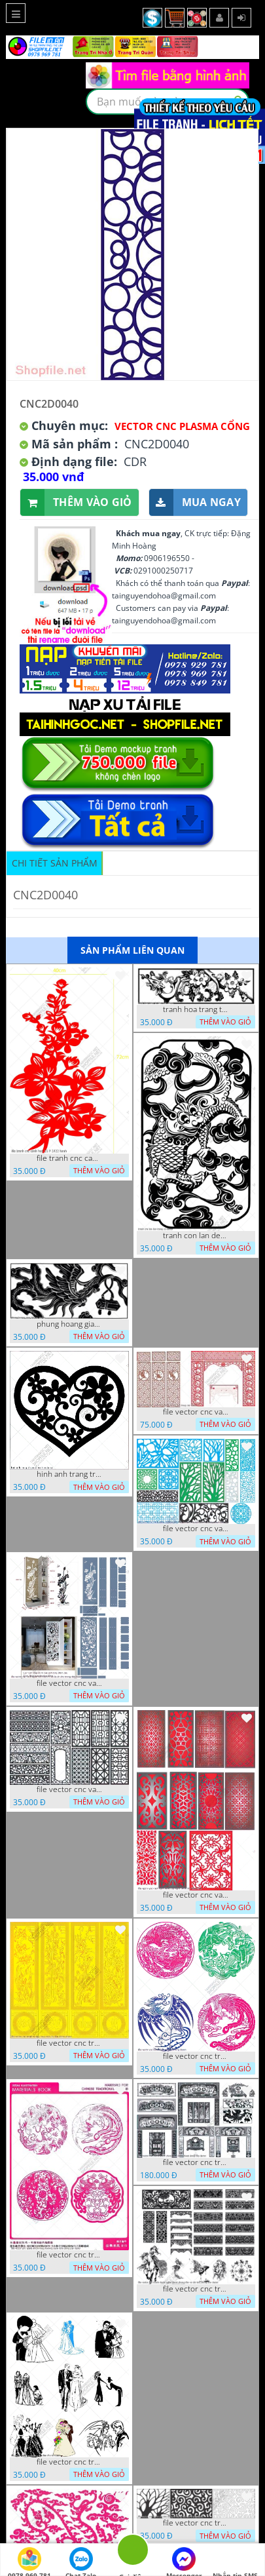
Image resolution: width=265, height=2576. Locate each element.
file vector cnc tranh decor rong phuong (195, 2056)
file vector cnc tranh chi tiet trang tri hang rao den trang (195, 2522)
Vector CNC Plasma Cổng (182, 426)
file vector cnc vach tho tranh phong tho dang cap (195, 1411)
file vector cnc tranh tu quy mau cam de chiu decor (69, 2043)
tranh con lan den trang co (195, 1235)
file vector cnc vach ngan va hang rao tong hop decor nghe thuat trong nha (195, 1528)
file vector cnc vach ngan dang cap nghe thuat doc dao (195, 1895)
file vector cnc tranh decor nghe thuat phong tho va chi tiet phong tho (195, 2288)
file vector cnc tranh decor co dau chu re (69, 2462)
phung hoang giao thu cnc (69, 1324)
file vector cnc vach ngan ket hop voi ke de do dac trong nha (69, 1683)
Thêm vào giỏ (76, 502)
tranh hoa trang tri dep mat (195, 1009)
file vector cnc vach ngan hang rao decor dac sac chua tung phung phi (69, 1789)
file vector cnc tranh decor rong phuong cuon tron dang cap (69, 2254)
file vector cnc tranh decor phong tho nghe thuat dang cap (195, 2162)
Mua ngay (195, 502)
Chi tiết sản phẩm (54, 863)
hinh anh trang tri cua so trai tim (69, 1474)
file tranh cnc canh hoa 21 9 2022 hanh (69, 1158)
